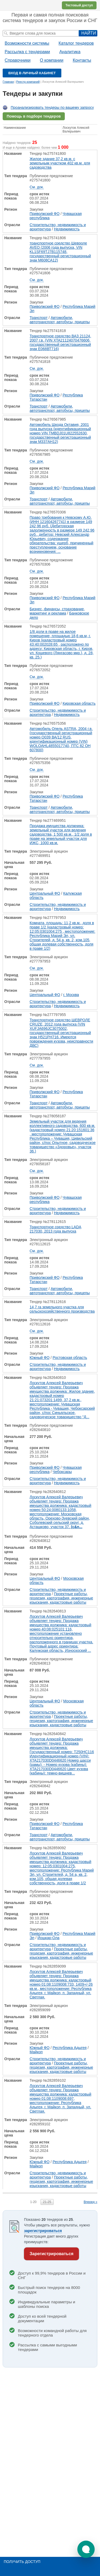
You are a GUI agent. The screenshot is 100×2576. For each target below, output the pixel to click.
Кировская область (79, 703)
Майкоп (36, 2052)
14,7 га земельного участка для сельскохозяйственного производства (62, 1309)
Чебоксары (62, 1472)
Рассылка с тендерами (27, 51)
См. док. (37, 187)
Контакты (82, 60)
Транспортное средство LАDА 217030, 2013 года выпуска (55, 1229)
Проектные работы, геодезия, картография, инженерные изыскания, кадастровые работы (61, 1598)
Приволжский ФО (44, 213)
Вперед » (90, 2202)
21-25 (47, 2202)
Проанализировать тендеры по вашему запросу (52, 107)
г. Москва (71, 995)
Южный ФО (40, 1357)
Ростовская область (70, 1357)
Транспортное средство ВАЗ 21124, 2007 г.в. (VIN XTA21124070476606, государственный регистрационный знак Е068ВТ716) (60, 342)
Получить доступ (22, 2562)
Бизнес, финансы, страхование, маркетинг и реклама (57, 611)
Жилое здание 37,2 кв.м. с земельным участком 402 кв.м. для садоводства (60, 163)
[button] (86, 2549)
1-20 (33, 2202)
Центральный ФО (45, 893)
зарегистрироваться (43, 2231)
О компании (51, 60)
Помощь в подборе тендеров (34, 116)
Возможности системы (27, 43)
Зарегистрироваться (51, 2253)
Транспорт (38, 318)
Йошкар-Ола (48, 1938)
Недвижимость (66, 229)
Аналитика (69, 51)
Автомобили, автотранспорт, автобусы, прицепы (60, 320)
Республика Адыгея (69, 2048)
